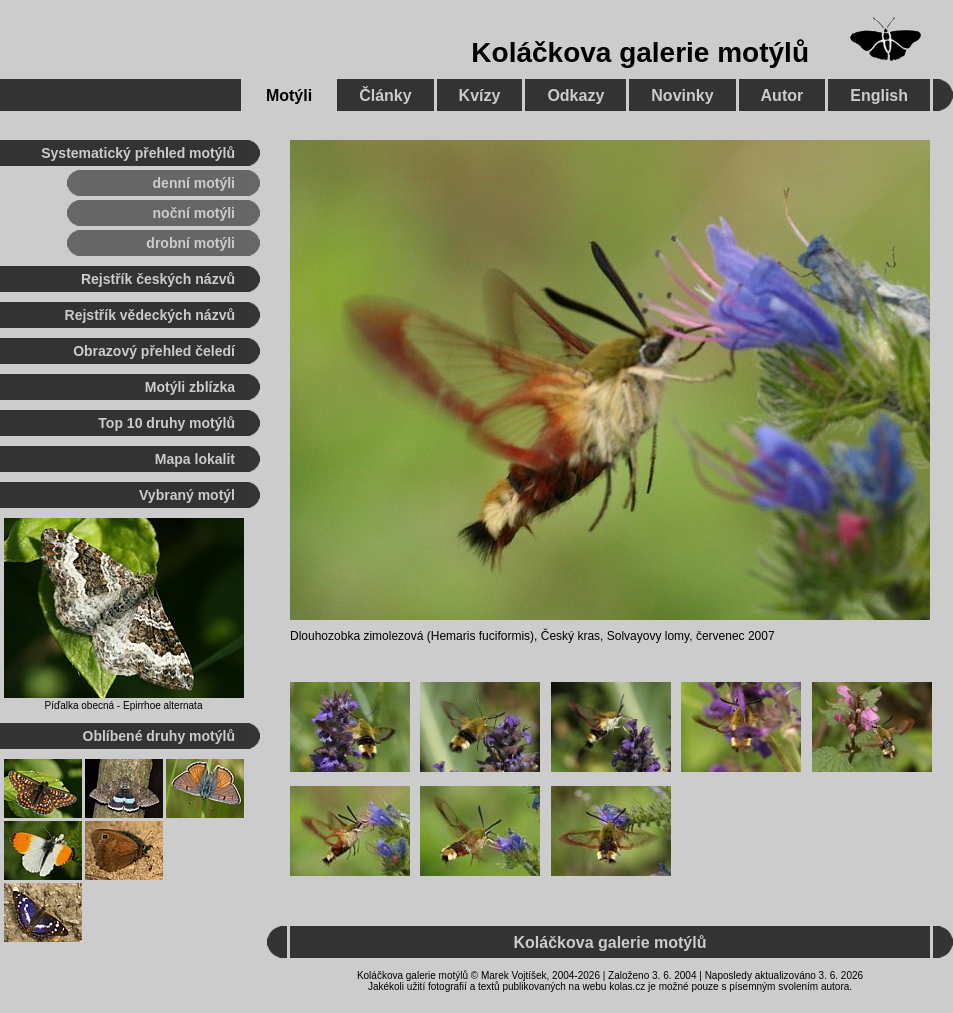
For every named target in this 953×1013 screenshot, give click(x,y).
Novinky (682, 95)
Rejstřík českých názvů (158, 279)
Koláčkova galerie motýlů (640, 52)
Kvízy (480, 95)
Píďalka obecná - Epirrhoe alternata (124, 705)
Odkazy (575, 95)
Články (385, 95)
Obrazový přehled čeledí (154, 351)
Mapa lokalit (195, 459)
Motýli (289, 95)
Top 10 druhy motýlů (166, 423)
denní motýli (194, 183)
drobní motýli (190, 243)
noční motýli (194, 213)
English (879, 95)
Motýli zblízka (190, 387)
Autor (782, 95)
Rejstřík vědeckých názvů (150, 315)
